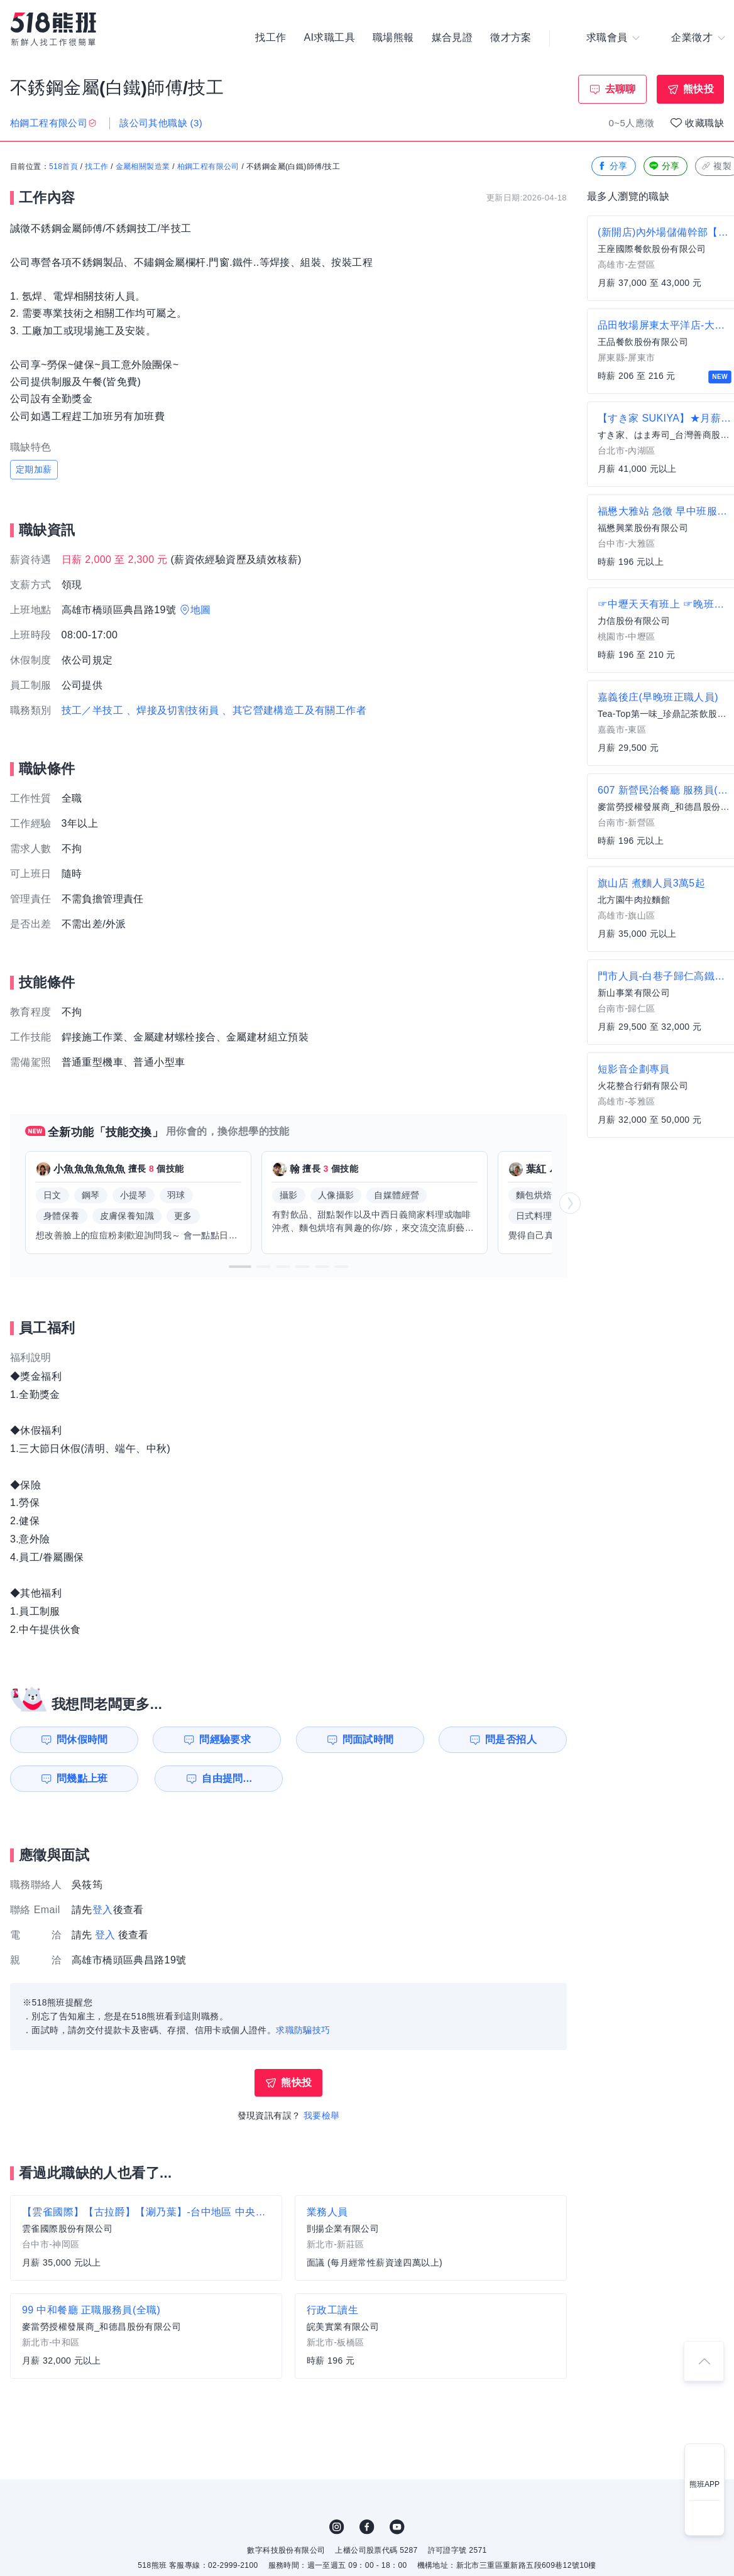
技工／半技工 (92, 710)
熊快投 (698, 89)
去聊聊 (620, 89)
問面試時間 (368, 1739)
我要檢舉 (322, 2115)
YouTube (397, 2527)
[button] (240, 1266)
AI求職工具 (329, 38)
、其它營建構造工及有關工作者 (294, 710)
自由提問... (227, 1778)
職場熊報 (393, 38)
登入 (102, 1909)
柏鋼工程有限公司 (208, 166)
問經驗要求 (225, 1739)
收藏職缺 (704, 122)
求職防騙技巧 (303, 2030)
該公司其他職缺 (160, 122)
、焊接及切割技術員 (172, 710)
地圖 (200, 609)
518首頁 (63, 166)
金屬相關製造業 (143, 166)
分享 (612, 166)
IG (336, 2527)
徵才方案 (511, 38)
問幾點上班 (82, 1778)
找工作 (270, 38)
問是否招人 (511, 1739)
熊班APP (704, 2484)
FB (367, 2527)
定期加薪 (34, 469)
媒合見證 (452, 38)
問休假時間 (82, 1739)
